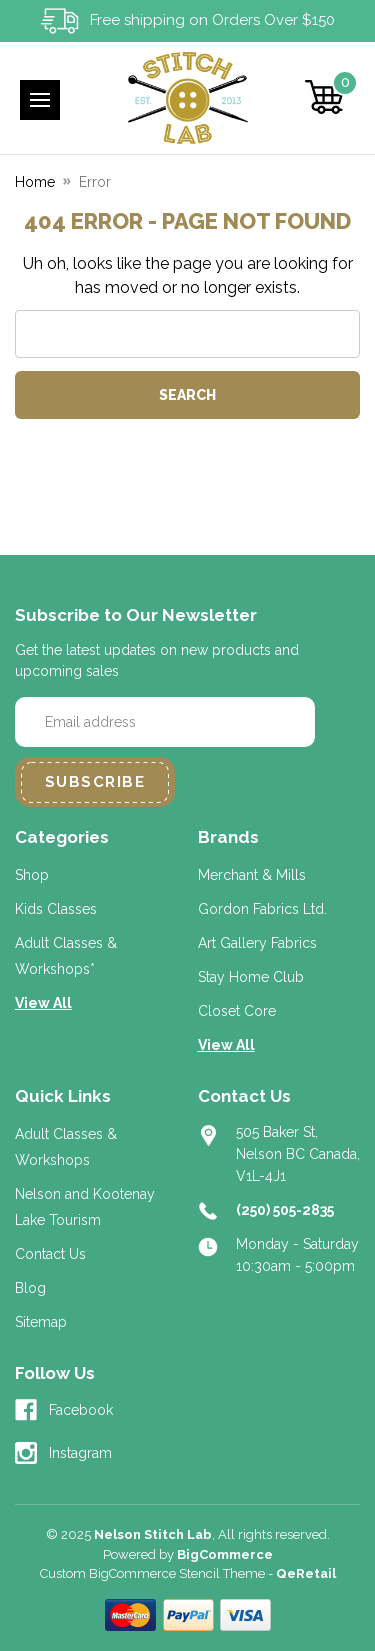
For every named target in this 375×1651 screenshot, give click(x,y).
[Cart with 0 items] (325, 97)
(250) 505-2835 (285, 1210)
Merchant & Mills (252, 875)
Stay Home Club (251, 977)
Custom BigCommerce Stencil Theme (152, 1573)
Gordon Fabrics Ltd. (262, 909)
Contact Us (50, 1254)
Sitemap (41, 1322)
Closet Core (237, 1011)
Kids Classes (56, 909)
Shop (32, 875)
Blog (30, 1288)
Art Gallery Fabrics (257, 943)
